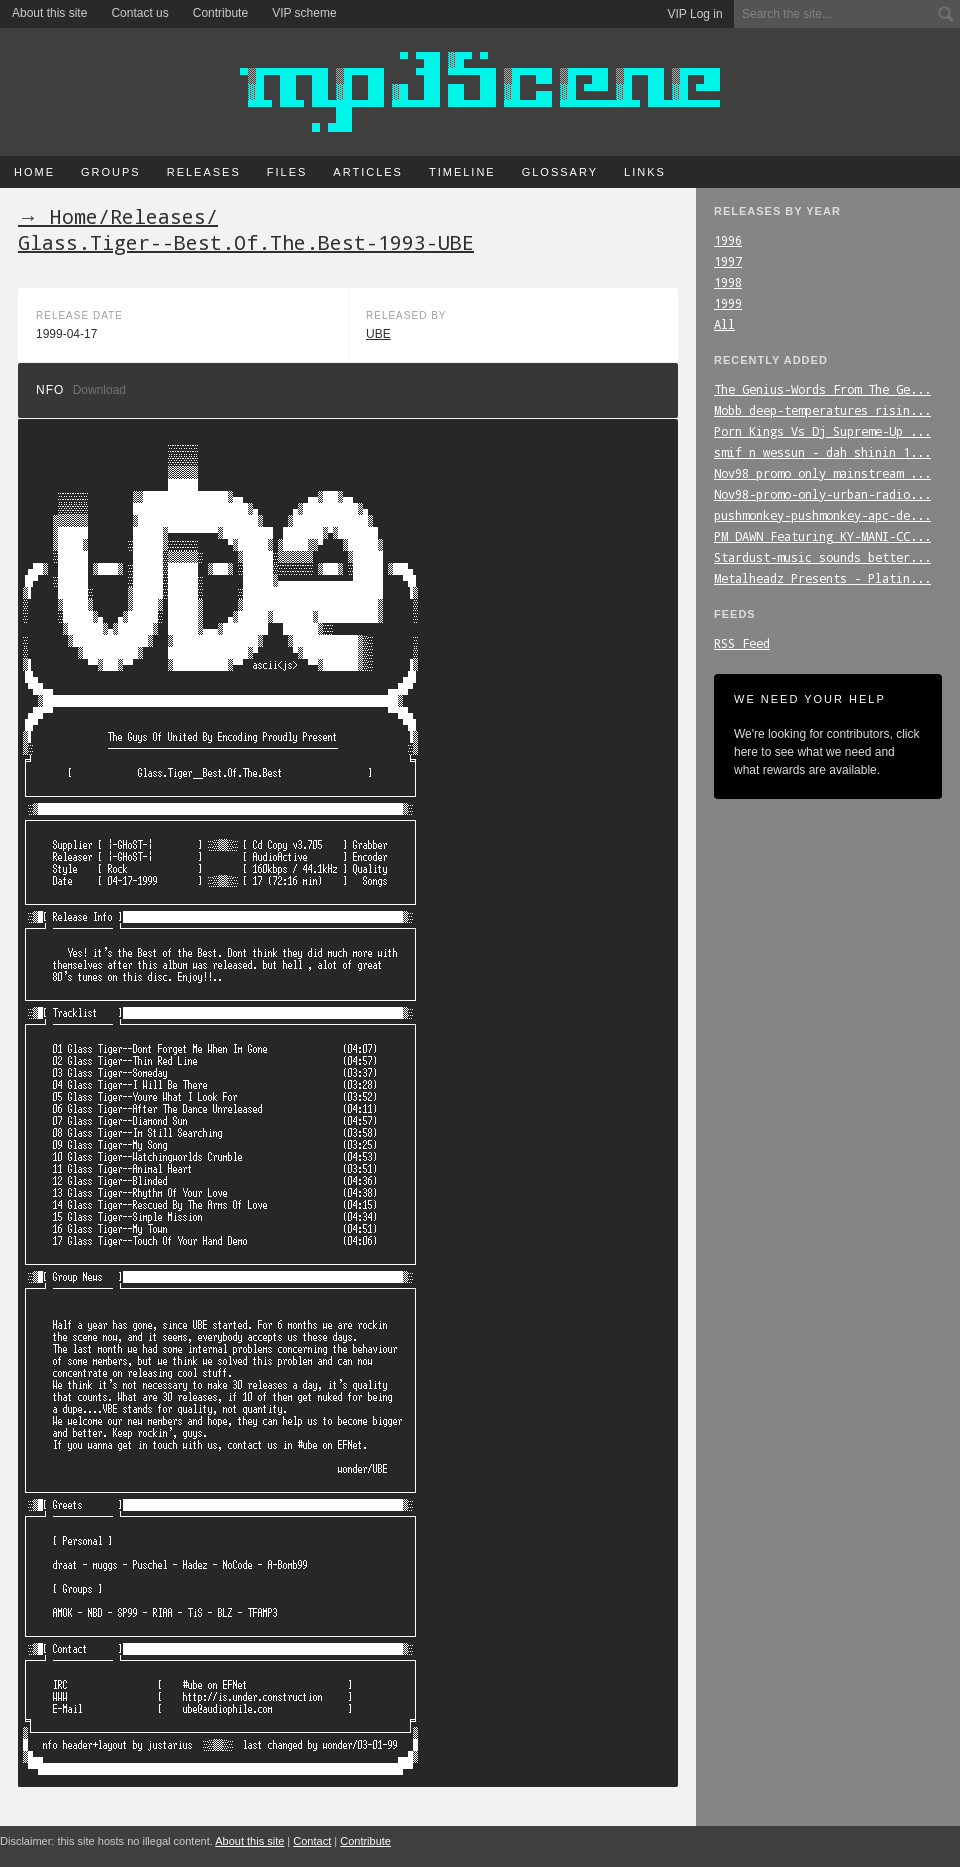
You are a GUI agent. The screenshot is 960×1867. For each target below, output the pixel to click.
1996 (728, 240)
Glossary (560, 172)
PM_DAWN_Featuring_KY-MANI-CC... (822, 536)
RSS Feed (742, 643)
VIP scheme (304, 13)
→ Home (58, 216)
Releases (204, 172)
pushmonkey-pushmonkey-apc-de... (822, 515)
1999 (728, 303)
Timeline (462, 172)
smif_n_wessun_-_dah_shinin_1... (822, 452)
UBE (378, 334)
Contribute (220, 13)
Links (645, 172)
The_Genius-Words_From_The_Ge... (822, 389)
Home (34, 172)
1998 (728, 282)
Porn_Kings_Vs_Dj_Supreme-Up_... (822, 431)
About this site (49, 13)
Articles (368, 172)
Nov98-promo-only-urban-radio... (822, 494)
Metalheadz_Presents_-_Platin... (822, 578)
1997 (728, 261)
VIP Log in (695, 14)
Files (287, 172)
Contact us (139, 13)
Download (99, 390)
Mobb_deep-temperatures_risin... (822, 410)
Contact (312, 1841)
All (724, 324)
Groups (111, 172)
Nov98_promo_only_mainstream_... (822, 473)
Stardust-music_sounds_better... (822, 557)
